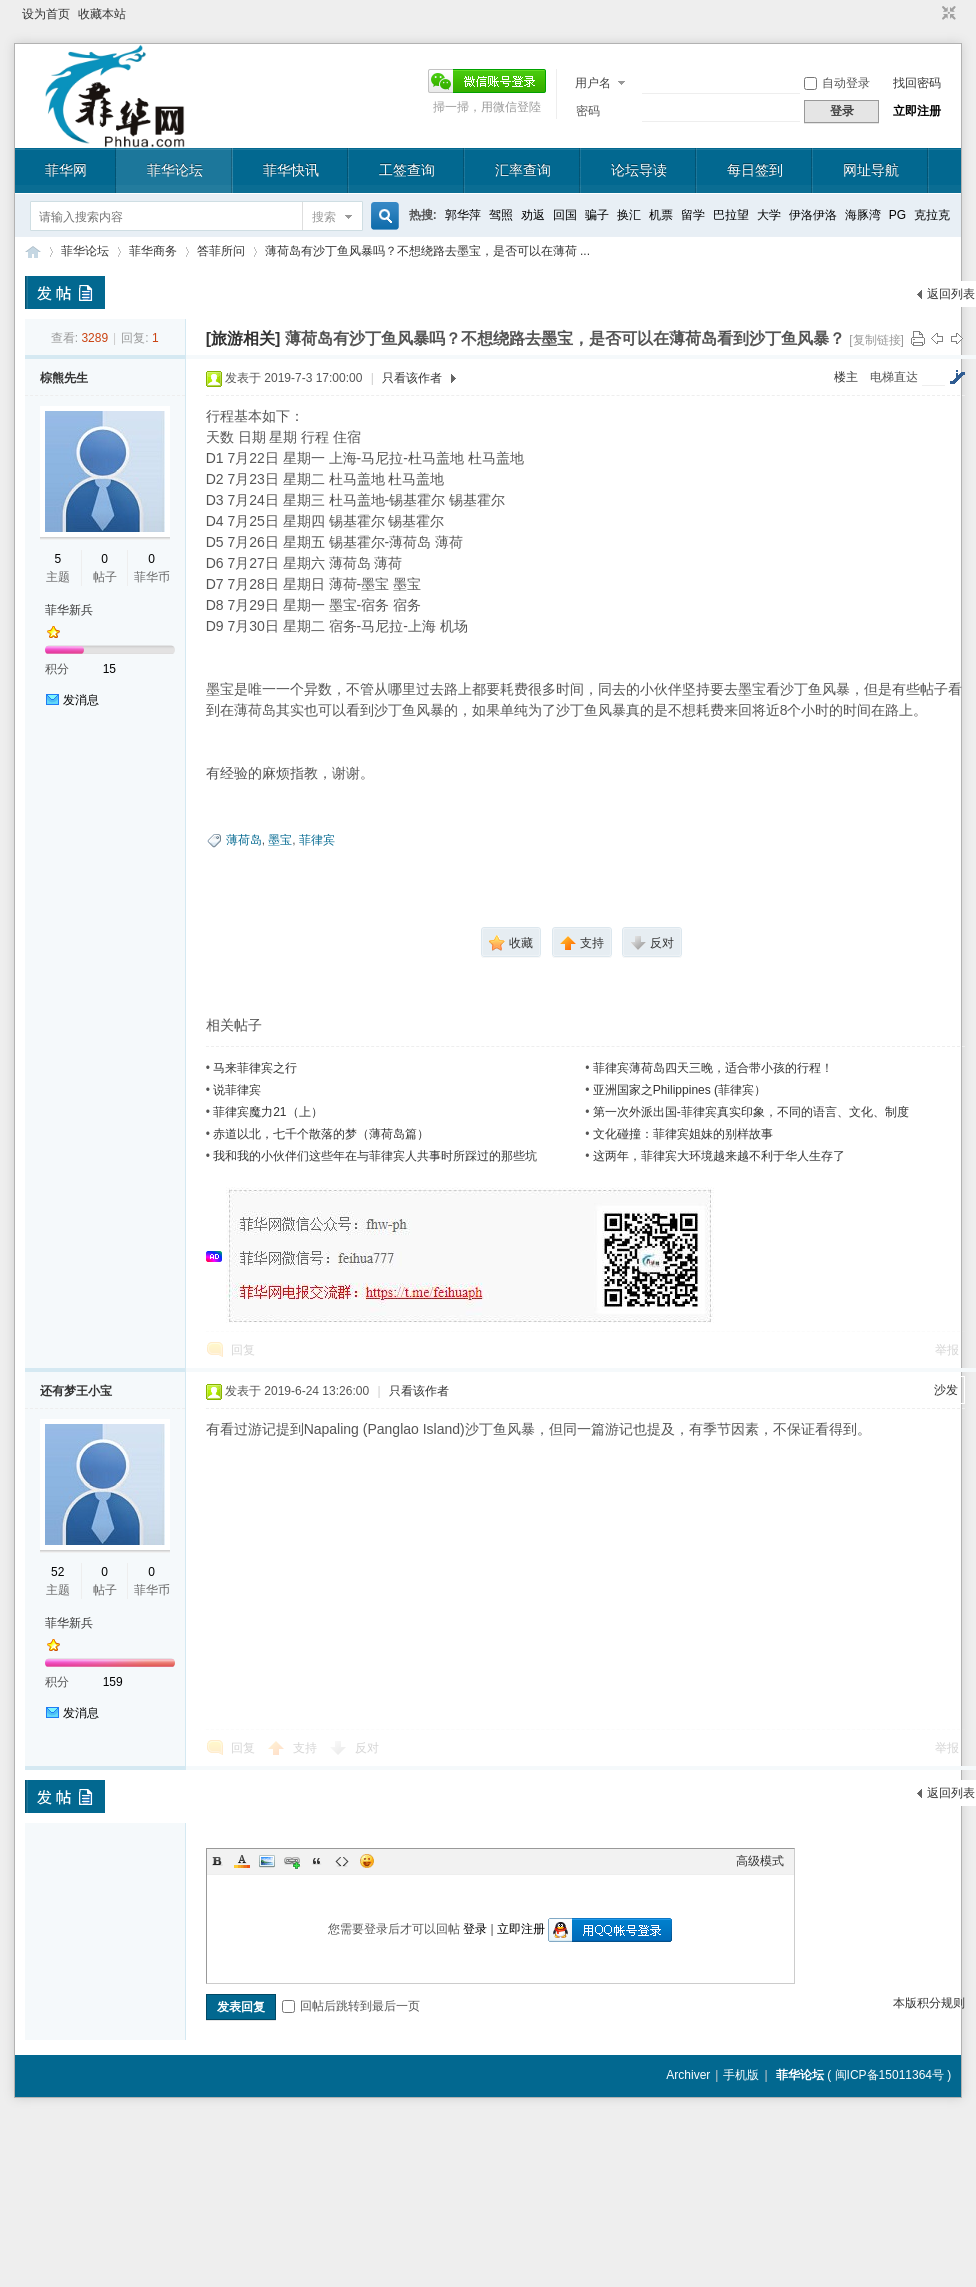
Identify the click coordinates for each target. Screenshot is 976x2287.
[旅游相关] (243, 338)
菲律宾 (317, 840)
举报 (947, 1350)
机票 (661, 215)
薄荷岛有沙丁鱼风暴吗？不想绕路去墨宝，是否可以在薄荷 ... (427, 251)
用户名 (593, 83)
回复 (243, 1350)
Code (342, 1861)
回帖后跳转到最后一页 (351, 2006)
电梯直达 (894, 377)
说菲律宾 (237, 1090)
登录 (475, 1929)
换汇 (629, 215)
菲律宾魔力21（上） (267, 1112)
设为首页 (46, 14)
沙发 (946, 1390)
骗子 (597, 215)
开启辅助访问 (930, 14)
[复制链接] (876, 340)
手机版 (741, 2075)
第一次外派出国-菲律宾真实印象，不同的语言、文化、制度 (751, 1112)
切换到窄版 (946, 14)
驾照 (501, 215)
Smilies (367, 1861)
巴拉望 (731, 215)
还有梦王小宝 (76, 1391)
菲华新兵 (69, 610)
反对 (367, 1748)
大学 (769, 215)
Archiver (688, 2075)
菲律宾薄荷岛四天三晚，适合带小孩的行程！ (713, 1068)
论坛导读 (639, 170)
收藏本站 (102, 14)
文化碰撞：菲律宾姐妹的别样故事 (683, 1134)
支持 (306, 1748)
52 (57, 1572)
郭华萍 (463, 215)
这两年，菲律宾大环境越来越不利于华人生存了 (719, 1156)
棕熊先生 (64, 378)
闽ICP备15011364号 (889, 2075)
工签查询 (407, 170)
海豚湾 (863, 215)
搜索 (324, 217)
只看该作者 (412, 378)
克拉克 (932, 215)
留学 (693, 215)
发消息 (81, 700)
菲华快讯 (291, 170)
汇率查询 (523, 170)
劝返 (533, 215)
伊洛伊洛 (813, 215)
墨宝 (280, 840)
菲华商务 (153, 251)
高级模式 (760, 1861)
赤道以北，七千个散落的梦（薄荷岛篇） (321, 1134)
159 (113, 1682)
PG (897, 215)
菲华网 (66, 170)
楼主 (846, 377)
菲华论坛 (175, 170)
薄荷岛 (244, 840)
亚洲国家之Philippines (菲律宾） (679, 1090)
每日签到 (755, 170)
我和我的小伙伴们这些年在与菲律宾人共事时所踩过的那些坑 (375, 1156)
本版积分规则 (929, 2003)
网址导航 (871, 170)
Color (242, 1861)
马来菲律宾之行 (255, 1068)
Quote (317, 1861)
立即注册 (917, 111)
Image (267, 1861)
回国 (565, 215)
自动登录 (837, 83)
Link (292, 1861)
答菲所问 (221, 251)
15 (109, 669)
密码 (588, 111)
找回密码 (917, 83)
